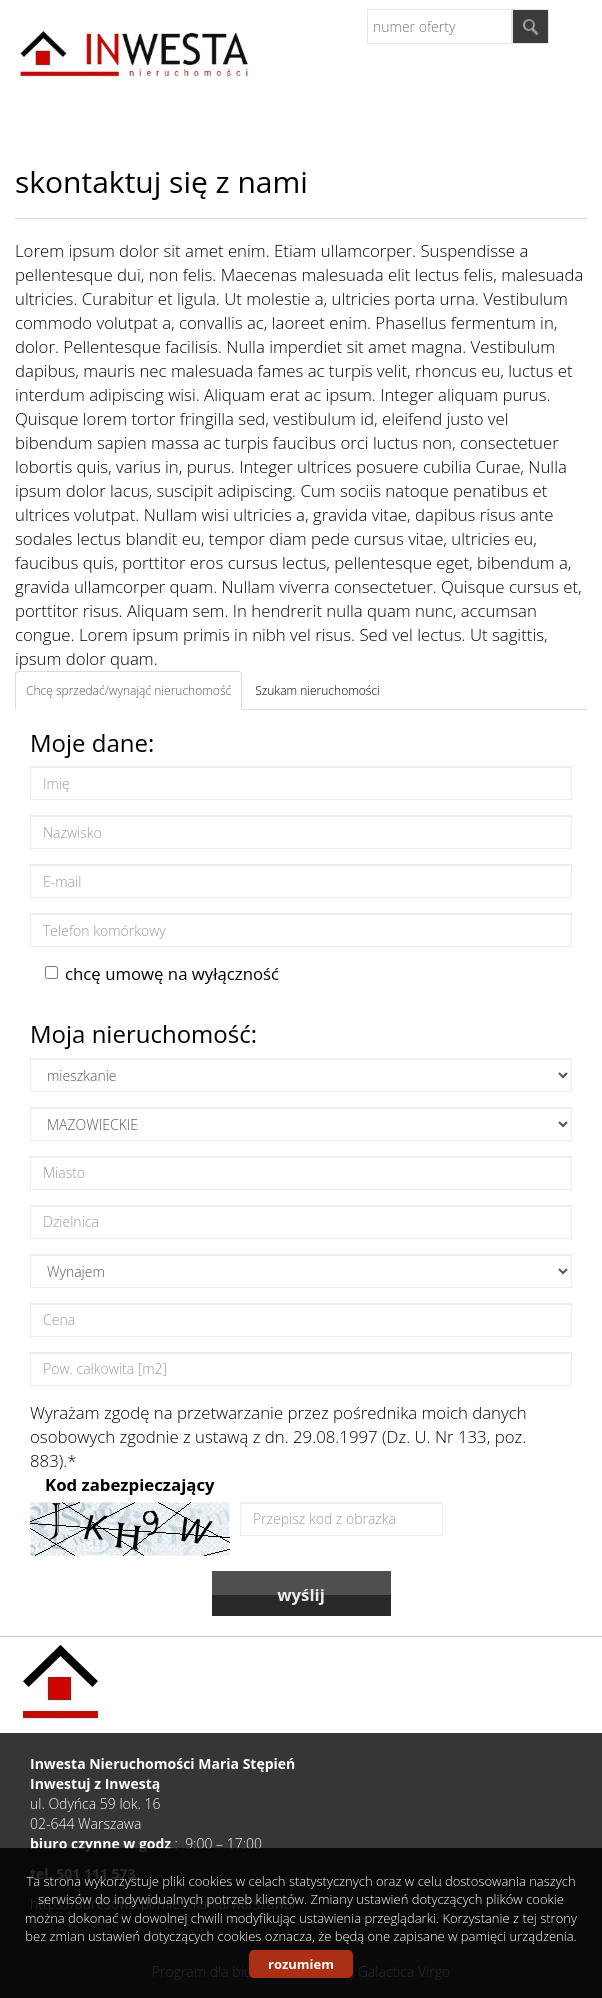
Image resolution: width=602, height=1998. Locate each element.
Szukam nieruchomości (317, 690)
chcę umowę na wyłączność (162, 973)
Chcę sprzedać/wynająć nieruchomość (128, 690)
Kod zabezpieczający (130, 1484)
